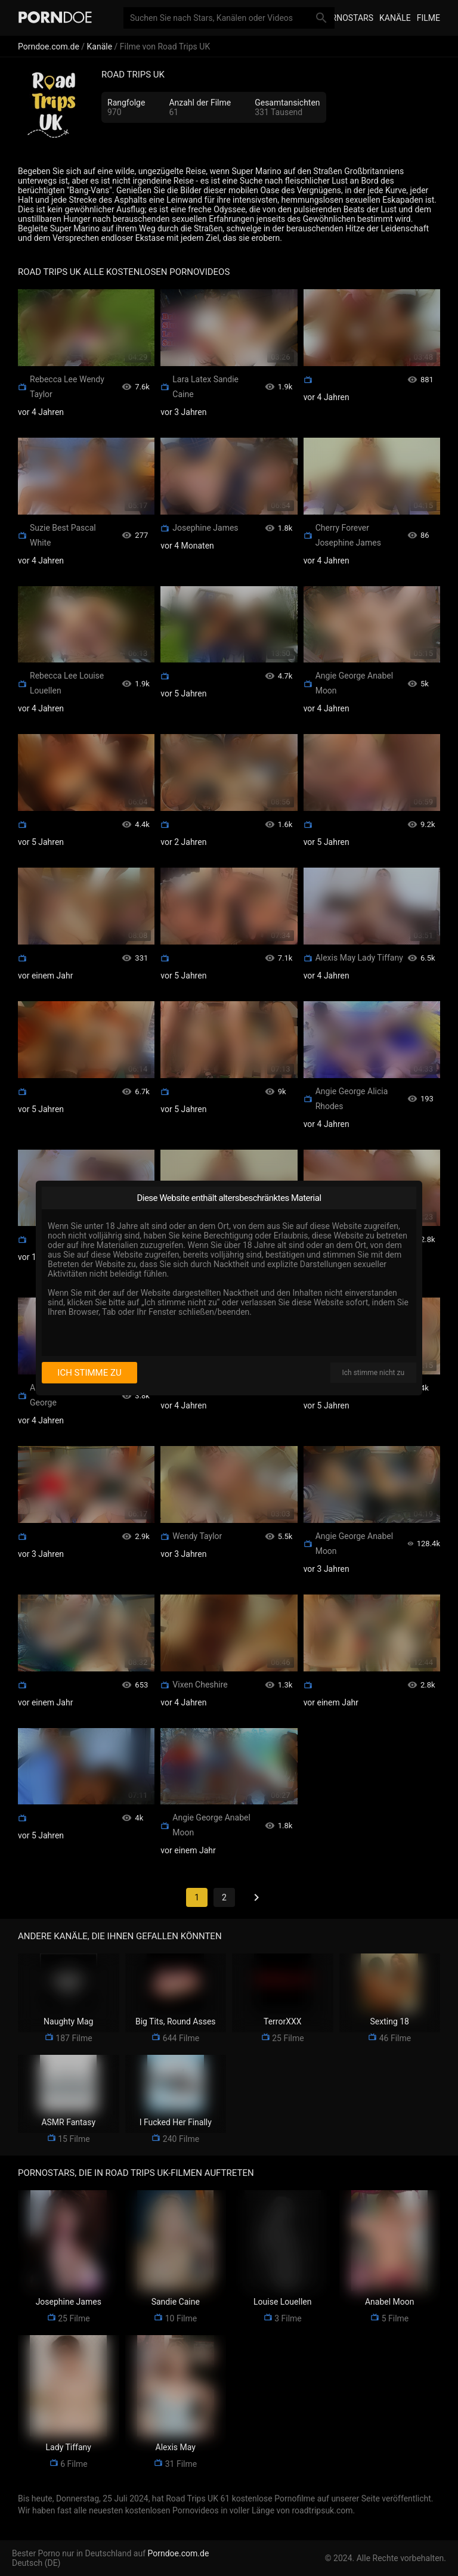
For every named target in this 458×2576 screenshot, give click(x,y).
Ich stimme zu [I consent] (89, 1372)
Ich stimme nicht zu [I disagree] (373, 1372)
